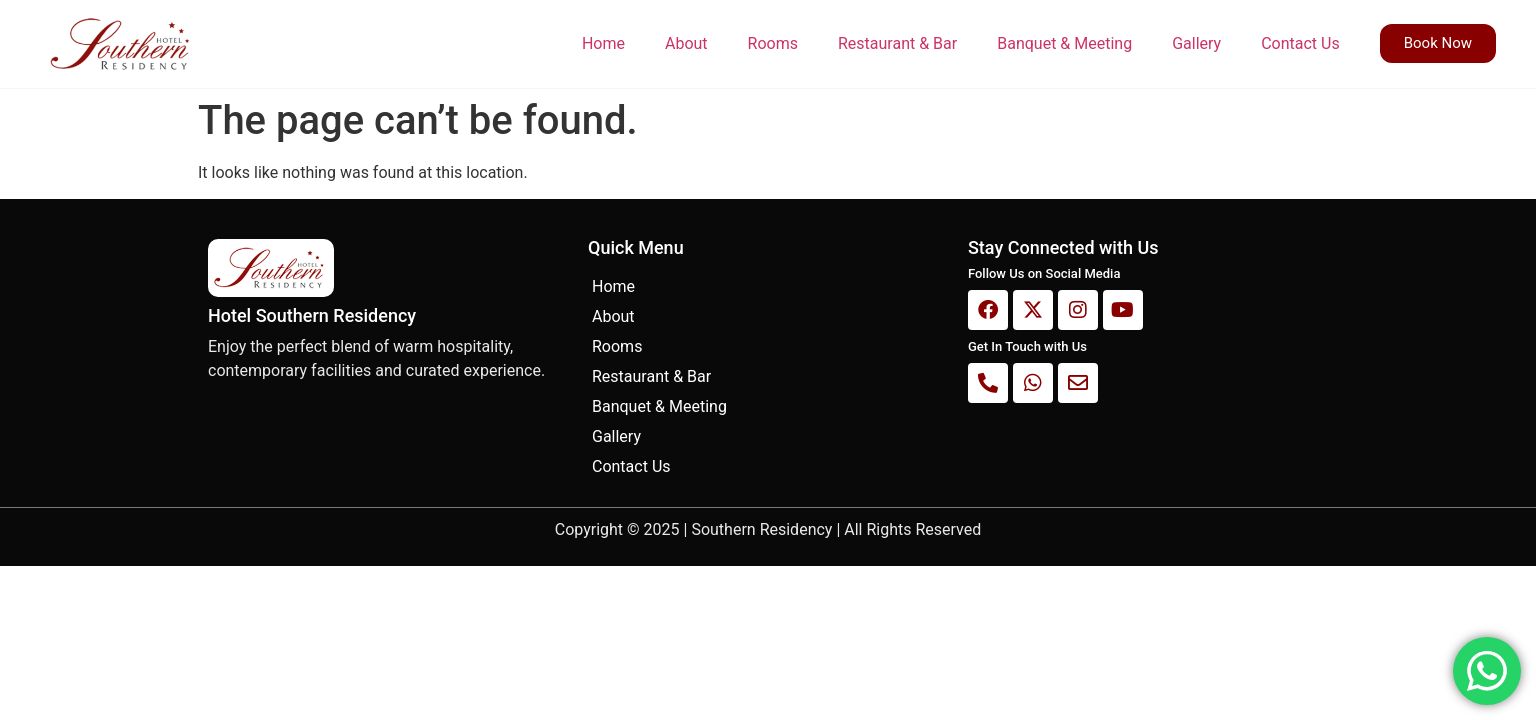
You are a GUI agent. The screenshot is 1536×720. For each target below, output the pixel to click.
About (686, 43)
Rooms (773, 43)
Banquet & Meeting (1064, 43)
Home (603, 43)
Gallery (1196, 43)
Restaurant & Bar (897, 43)
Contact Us (1300, 43)
